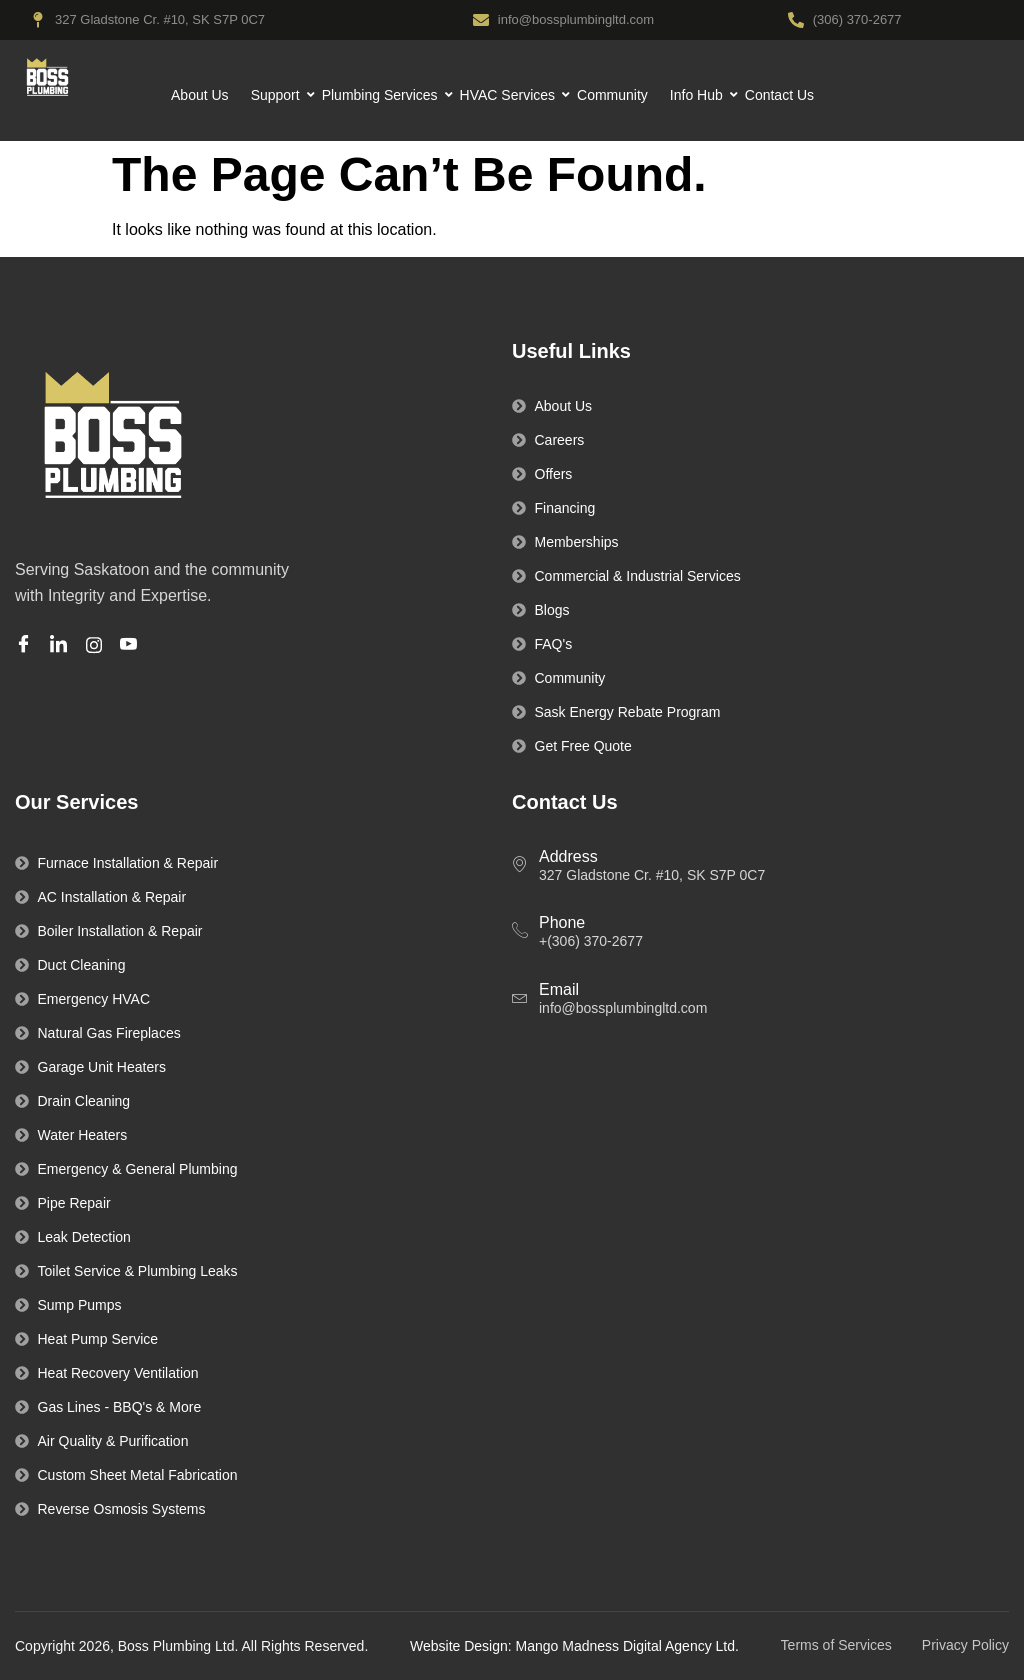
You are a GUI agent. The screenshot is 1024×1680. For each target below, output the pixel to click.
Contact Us (779, 95)
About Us (200, 95)
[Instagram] (97, 645)
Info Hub (699, 95)
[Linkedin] (61, 646)
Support (278, 95)
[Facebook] (26, 646)
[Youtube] (131, 646)
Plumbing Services (382, 95)
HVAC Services (510, 95)
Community (612, 95)
